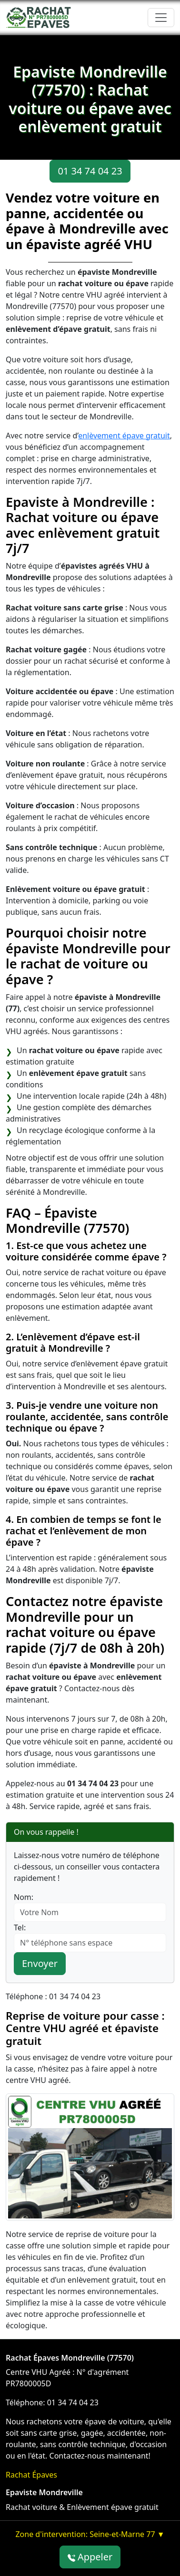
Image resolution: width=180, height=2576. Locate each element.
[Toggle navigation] (161, 17)
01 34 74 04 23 (90, 171)
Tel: (20, 1927)
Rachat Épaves (31, 2474)
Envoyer (40, 1963)
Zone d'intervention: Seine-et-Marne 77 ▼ (89, 2534)
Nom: (23, 1897)
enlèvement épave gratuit (124, 435)
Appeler (90, 2556)
